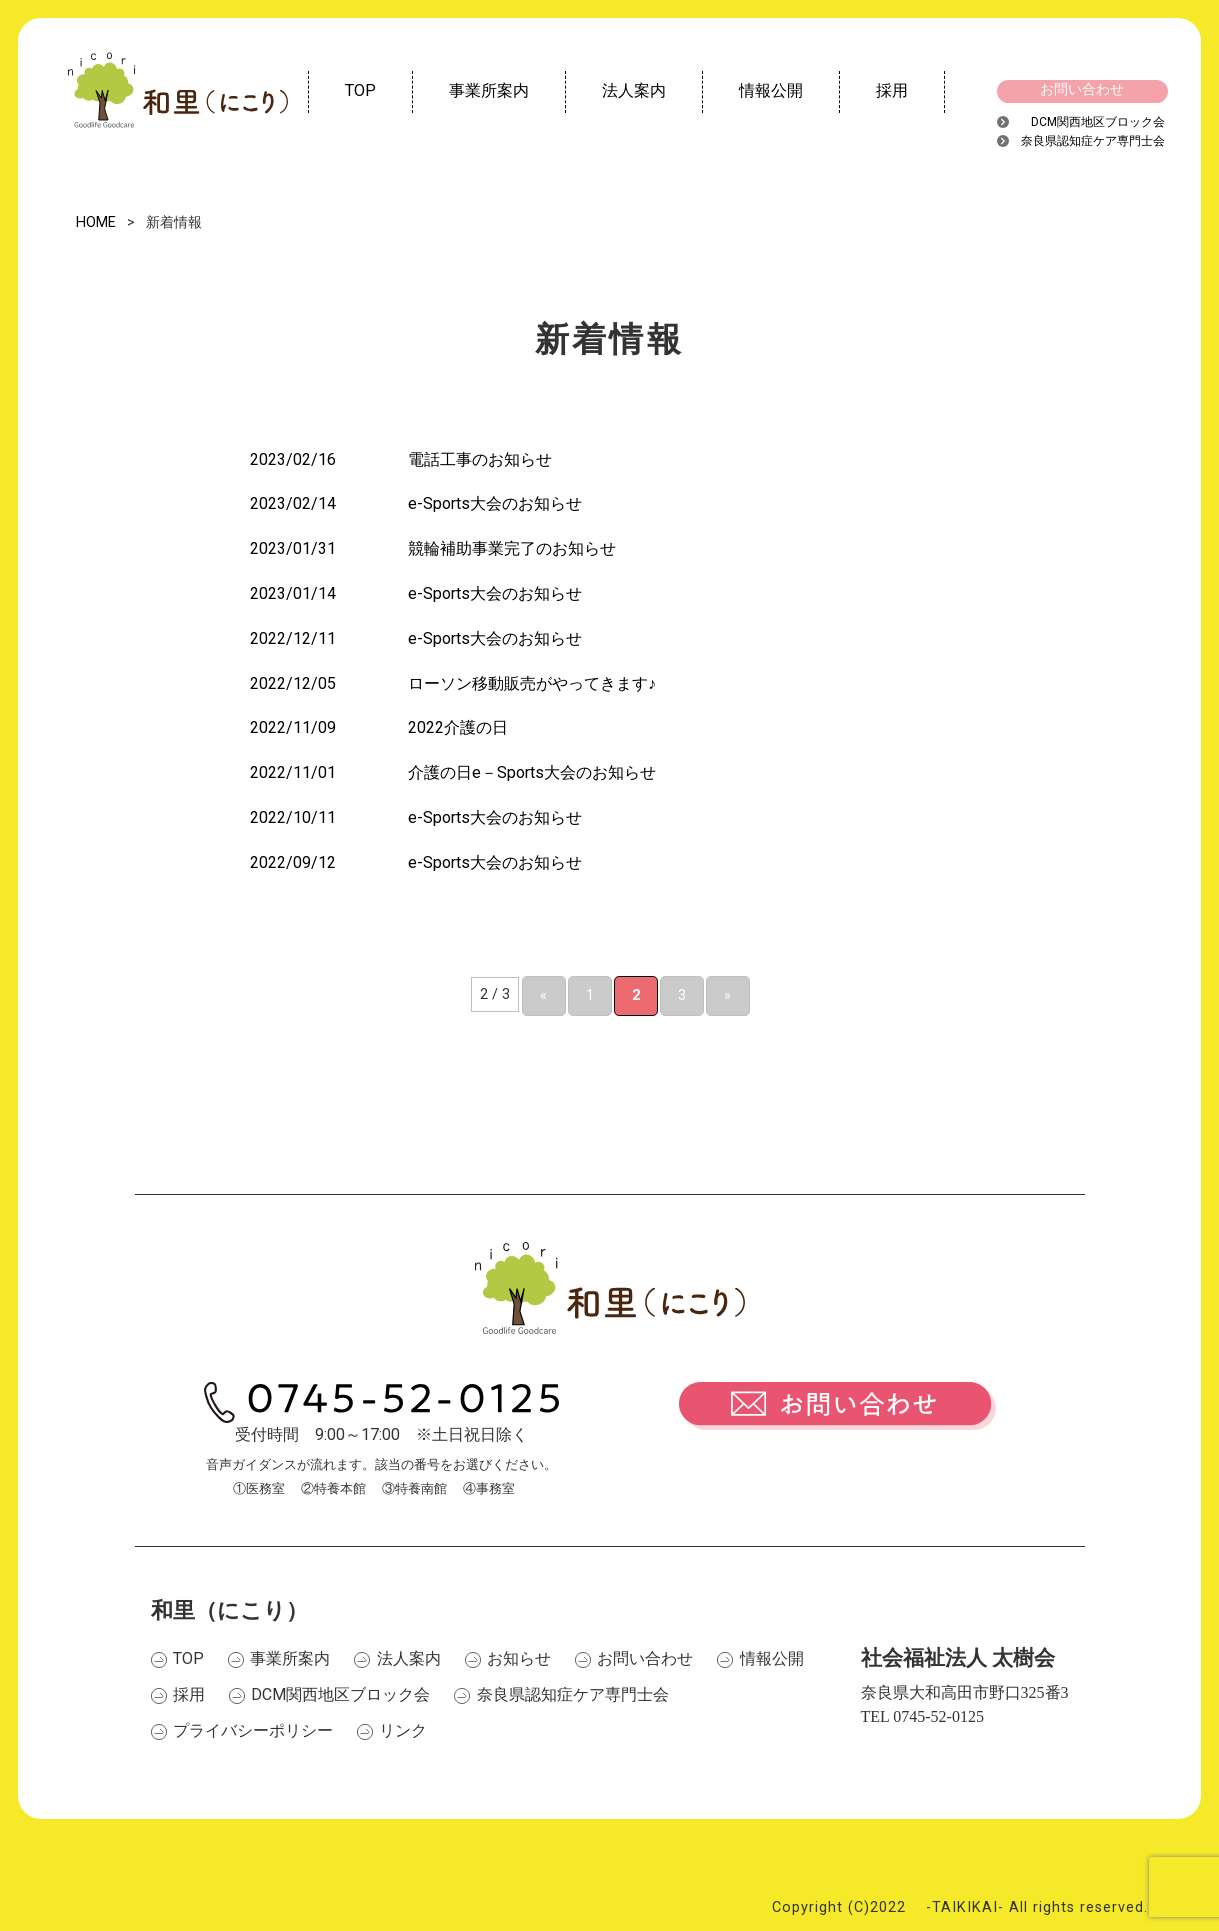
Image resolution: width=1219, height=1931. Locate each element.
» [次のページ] (727, 995)
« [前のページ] (543, 995)
